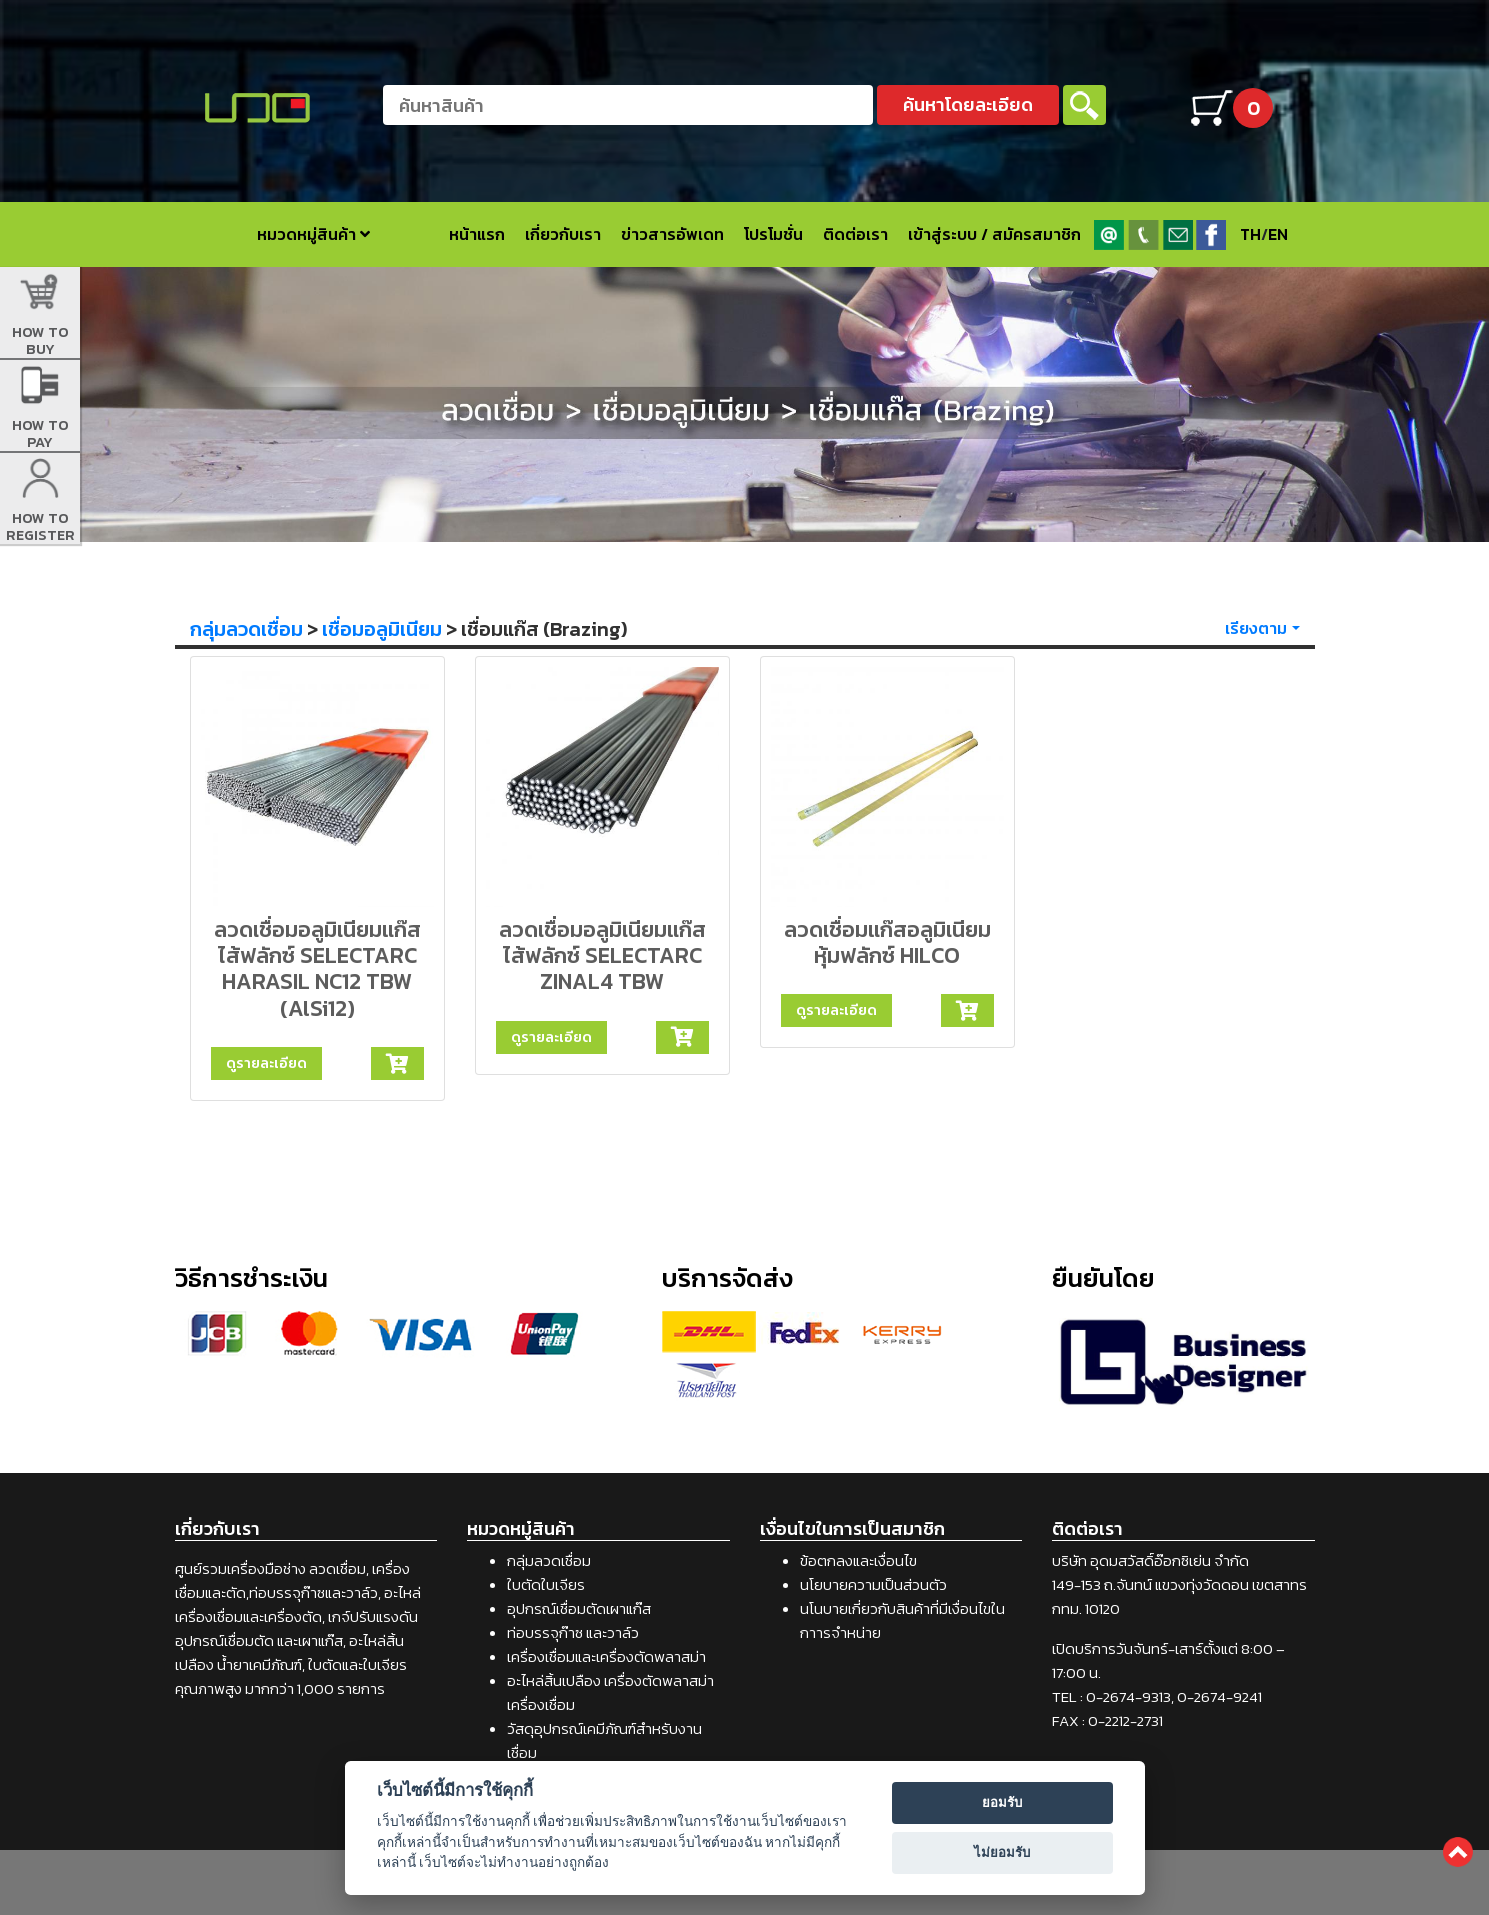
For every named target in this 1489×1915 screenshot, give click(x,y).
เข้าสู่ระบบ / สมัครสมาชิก (994, 234)
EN (1278, 234)
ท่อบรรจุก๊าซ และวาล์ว (573, 1632)
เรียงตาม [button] (1256, 628)
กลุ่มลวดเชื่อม (246, 629)
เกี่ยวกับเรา (563, 234)
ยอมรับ (1002, 1802)
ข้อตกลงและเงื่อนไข (858, 1560)
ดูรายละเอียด (266, 1063)
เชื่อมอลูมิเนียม (382, 629)
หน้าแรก (477, 234)
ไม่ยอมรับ (1002, 1852)
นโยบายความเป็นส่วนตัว (873, 1584)
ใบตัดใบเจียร (546, 1584)
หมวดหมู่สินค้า (313, 234)
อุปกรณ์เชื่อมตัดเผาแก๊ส (579, 1608)
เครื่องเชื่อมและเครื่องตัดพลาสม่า (606, 1656)
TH (1250, 234)
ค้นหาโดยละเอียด (968, 104)
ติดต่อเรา (855, 234)
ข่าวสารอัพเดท (672, 234)
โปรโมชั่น (773, 234)
